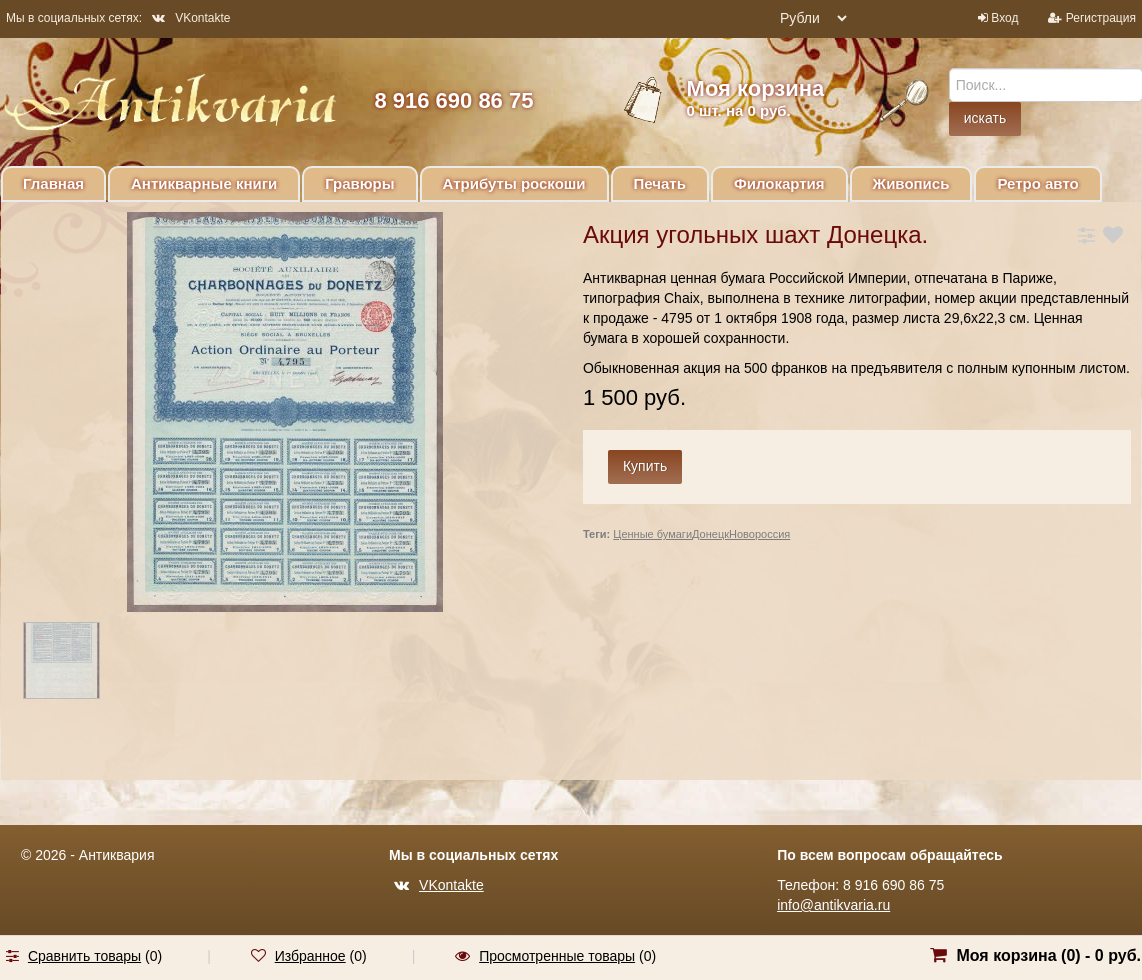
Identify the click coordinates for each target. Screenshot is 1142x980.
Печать (660, 183)
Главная (53, 183)
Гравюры (359, 183)
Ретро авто (1037, 183)
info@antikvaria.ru (833, 905)
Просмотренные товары (557, 956)
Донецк (710, 534)
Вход (1004, 18)
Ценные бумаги (652, 534)
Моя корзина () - (1048, 955)
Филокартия (779, 183)
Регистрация (1101, 18)
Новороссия (759, 534)
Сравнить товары (84, 956)
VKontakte (191, 18)
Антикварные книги (204, 183)
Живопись (911, 183)
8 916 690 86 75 (453, 100)
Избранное (310, 956)
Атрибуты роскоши (514, 183)
